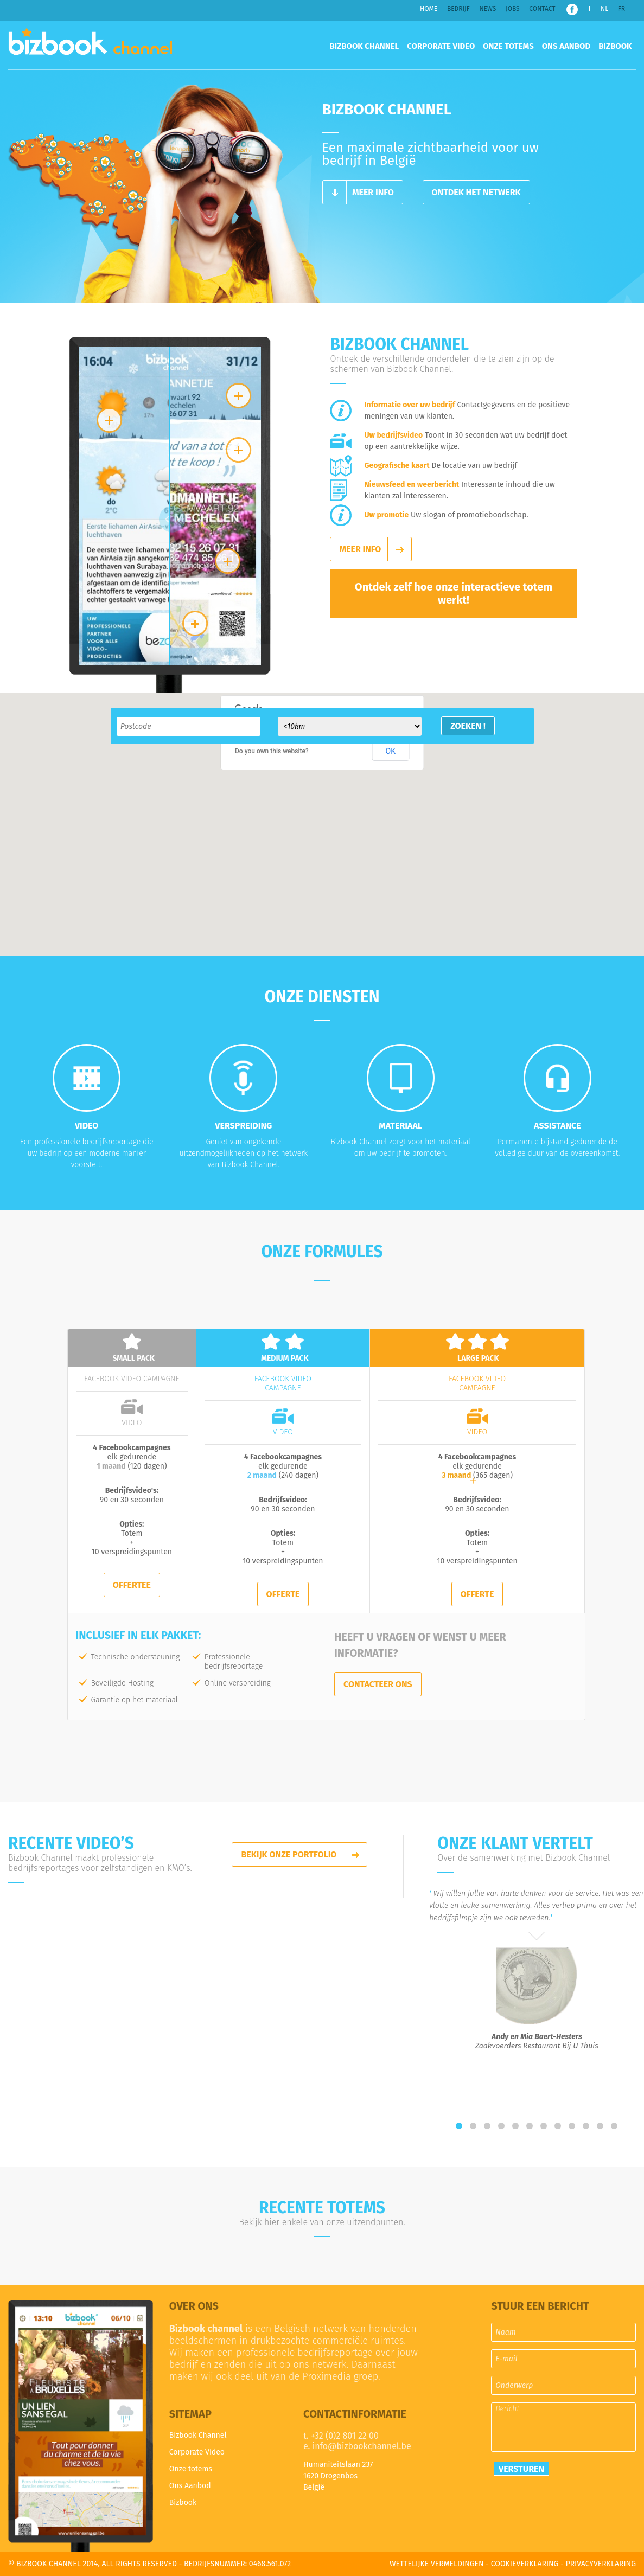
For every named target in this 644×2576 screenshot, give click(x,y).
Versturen (521, 2469)
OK (391, 751)
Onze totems (508, 46)
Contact (542, 8)
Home (428, 8)
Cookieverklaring (525, 2563)
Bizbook (615, 46)
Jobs (513, 8)
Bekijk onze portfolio (288, 1854)
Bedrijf (458, 8)
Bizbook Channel (90, 45)
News (487, 8)
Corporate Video (441, 46)
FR (621, 8)
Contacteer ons (377, 1684)
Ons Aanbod (566, 46)
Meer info (373, 192)
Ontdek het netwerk (476, 192)
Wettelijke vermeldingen (437, 2563)
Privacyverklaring (601, 2563)
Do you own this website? (272, 751)
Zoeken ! (468, 726)
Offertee (132, 1585)
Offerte (283, 1594)
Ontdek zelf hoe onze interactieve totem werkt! (453, 593)
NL (604, 8)
